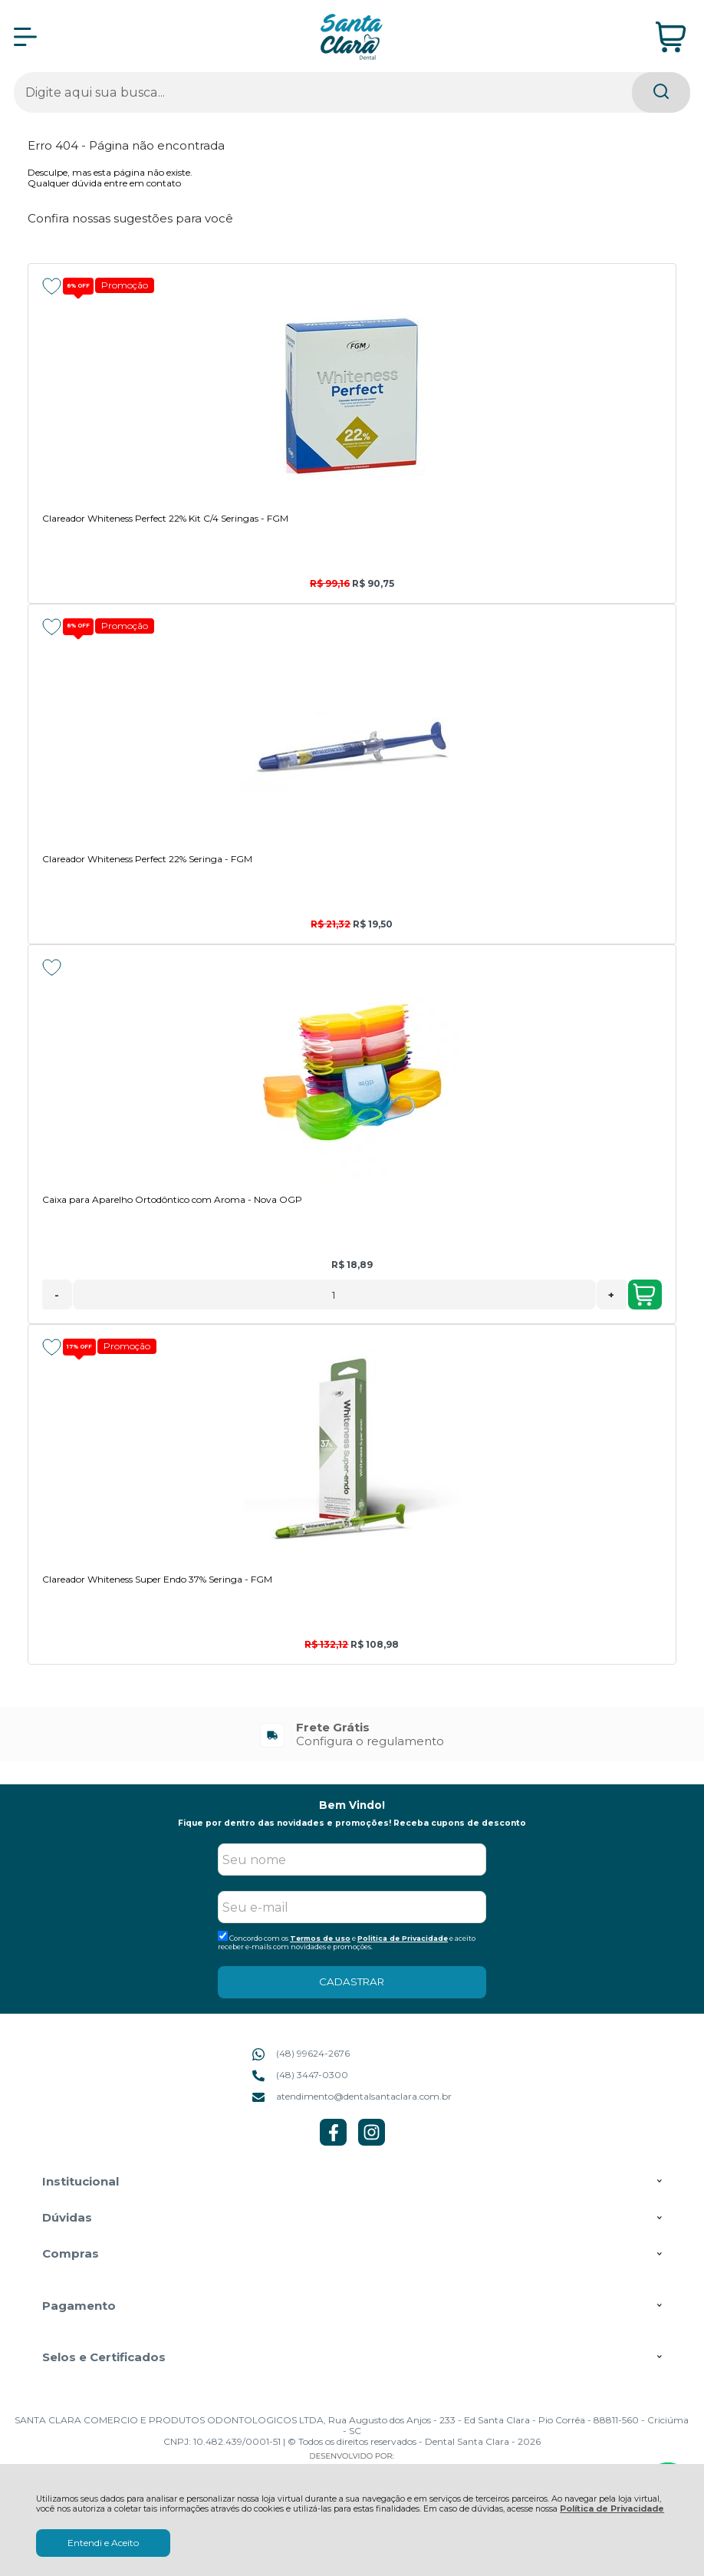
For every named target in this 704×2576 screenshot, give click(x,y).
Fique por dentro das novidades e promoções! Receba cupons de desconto (352, 1823)
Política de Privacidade (612, 2509)
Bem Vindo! (352, 1805)
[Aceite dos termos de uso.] (223, 1936)
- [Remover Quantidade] (56, 1295)
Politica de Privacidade (402, 1938)
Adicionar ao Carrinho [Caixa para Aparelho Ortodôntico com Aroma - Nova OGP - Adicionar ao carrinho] (644, 1294)
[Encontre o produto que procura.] (661, 92)
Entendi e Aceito (103, 2542)
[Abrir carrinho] (670, 37)
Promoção (124, 285)
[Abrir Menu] (25, 37)
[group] (351, 1734)
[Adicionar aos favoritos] (51, 286)
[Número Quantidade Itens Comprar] (334, 1294)
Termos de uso (320, 1938)
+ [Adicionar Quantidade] (611, 1295)
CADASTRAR (351, 1981)
